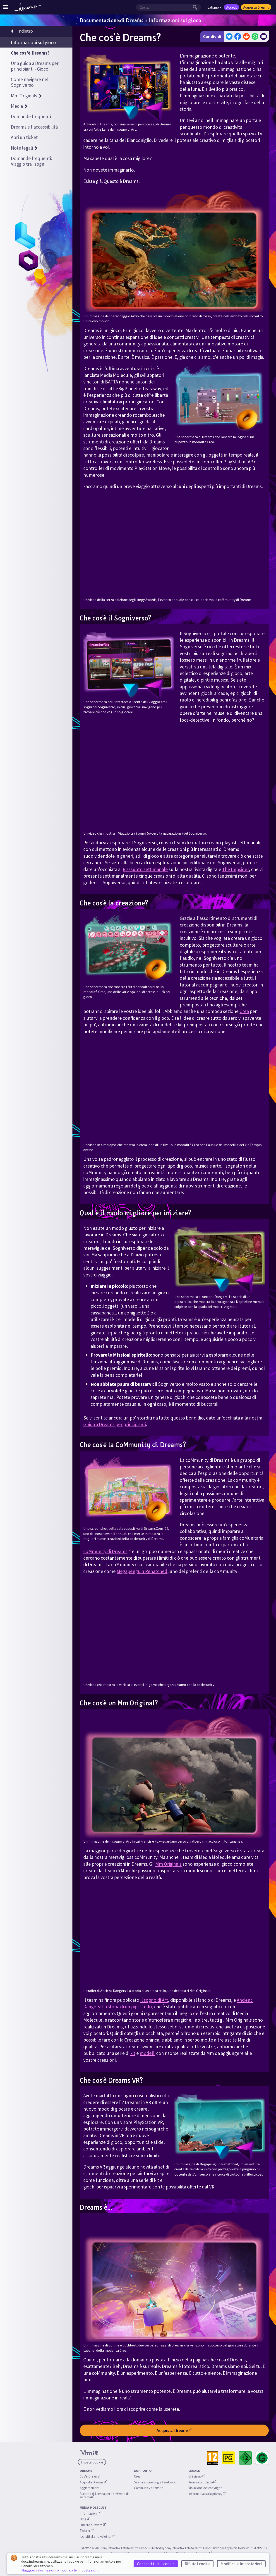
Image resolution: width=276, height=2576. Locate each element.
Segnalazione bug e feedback (154, 2482)
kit (132, 2053)
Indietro (22, 31)
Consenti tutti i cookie (156, 2563)
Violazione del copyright (205, 2488)
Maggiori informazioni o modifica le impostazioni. (60, 2570)
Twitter (87, 2530)
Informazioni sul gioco (175, 20)
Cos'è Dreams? (90, 2476)
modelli (147, 2053)
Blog (84, 2519)
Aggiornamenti (90, 2488)
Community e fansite (148, 2488)
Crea (244, 1011)
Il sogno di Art (154, 2000)
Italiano (214, 7)
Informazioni (90, 2513)
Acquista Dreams (256, 7)
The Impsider (235, 869)
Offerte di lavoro (93, 2525)
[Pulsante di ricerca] (196, 7)
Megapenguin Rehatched (142, 1571)
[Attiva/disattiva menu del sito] (5, 7)
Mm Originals (168, 1864)
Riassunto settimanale (145, 869)
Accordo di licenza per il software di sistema (104, 2495)
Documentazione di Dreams (111, 20)
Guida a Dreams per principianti (114, 1424)
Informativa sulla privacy (207, 2494)
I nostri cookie (92, 2462)
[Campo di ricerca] (163, 7)
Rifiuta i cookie (197, 2563)
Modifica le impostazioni (241, 2563)
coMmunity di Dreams (107, 1551)
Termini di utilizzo (202, 2482)
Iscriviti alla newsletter (97, 2536)
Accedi (231, 7)
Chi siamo (196, 2476)
